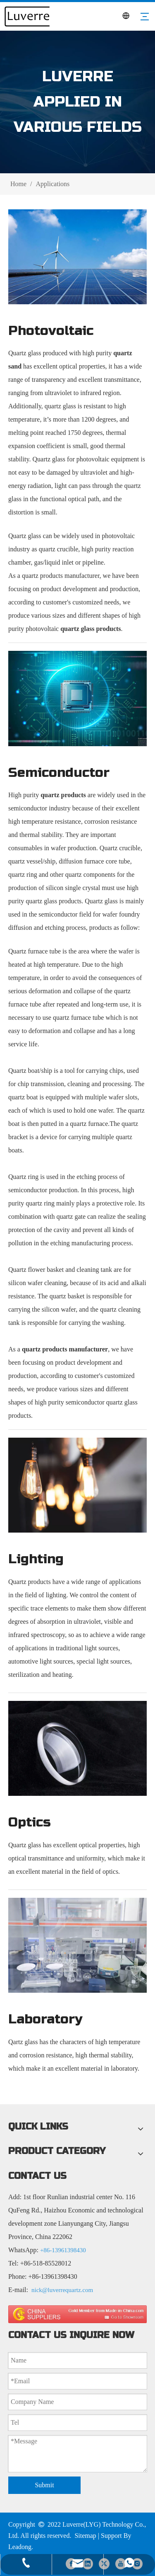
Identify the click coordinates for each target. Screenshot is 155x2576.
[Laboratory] (77, 1945)
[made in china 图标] (77, 2314)
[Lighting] (77, 1485)
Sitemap (85, 2535)
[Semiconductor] (77, 698)
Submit (44, 2485)
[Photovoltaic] (77, 256)
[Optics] (77, 1748)
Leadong (19, 2546)
